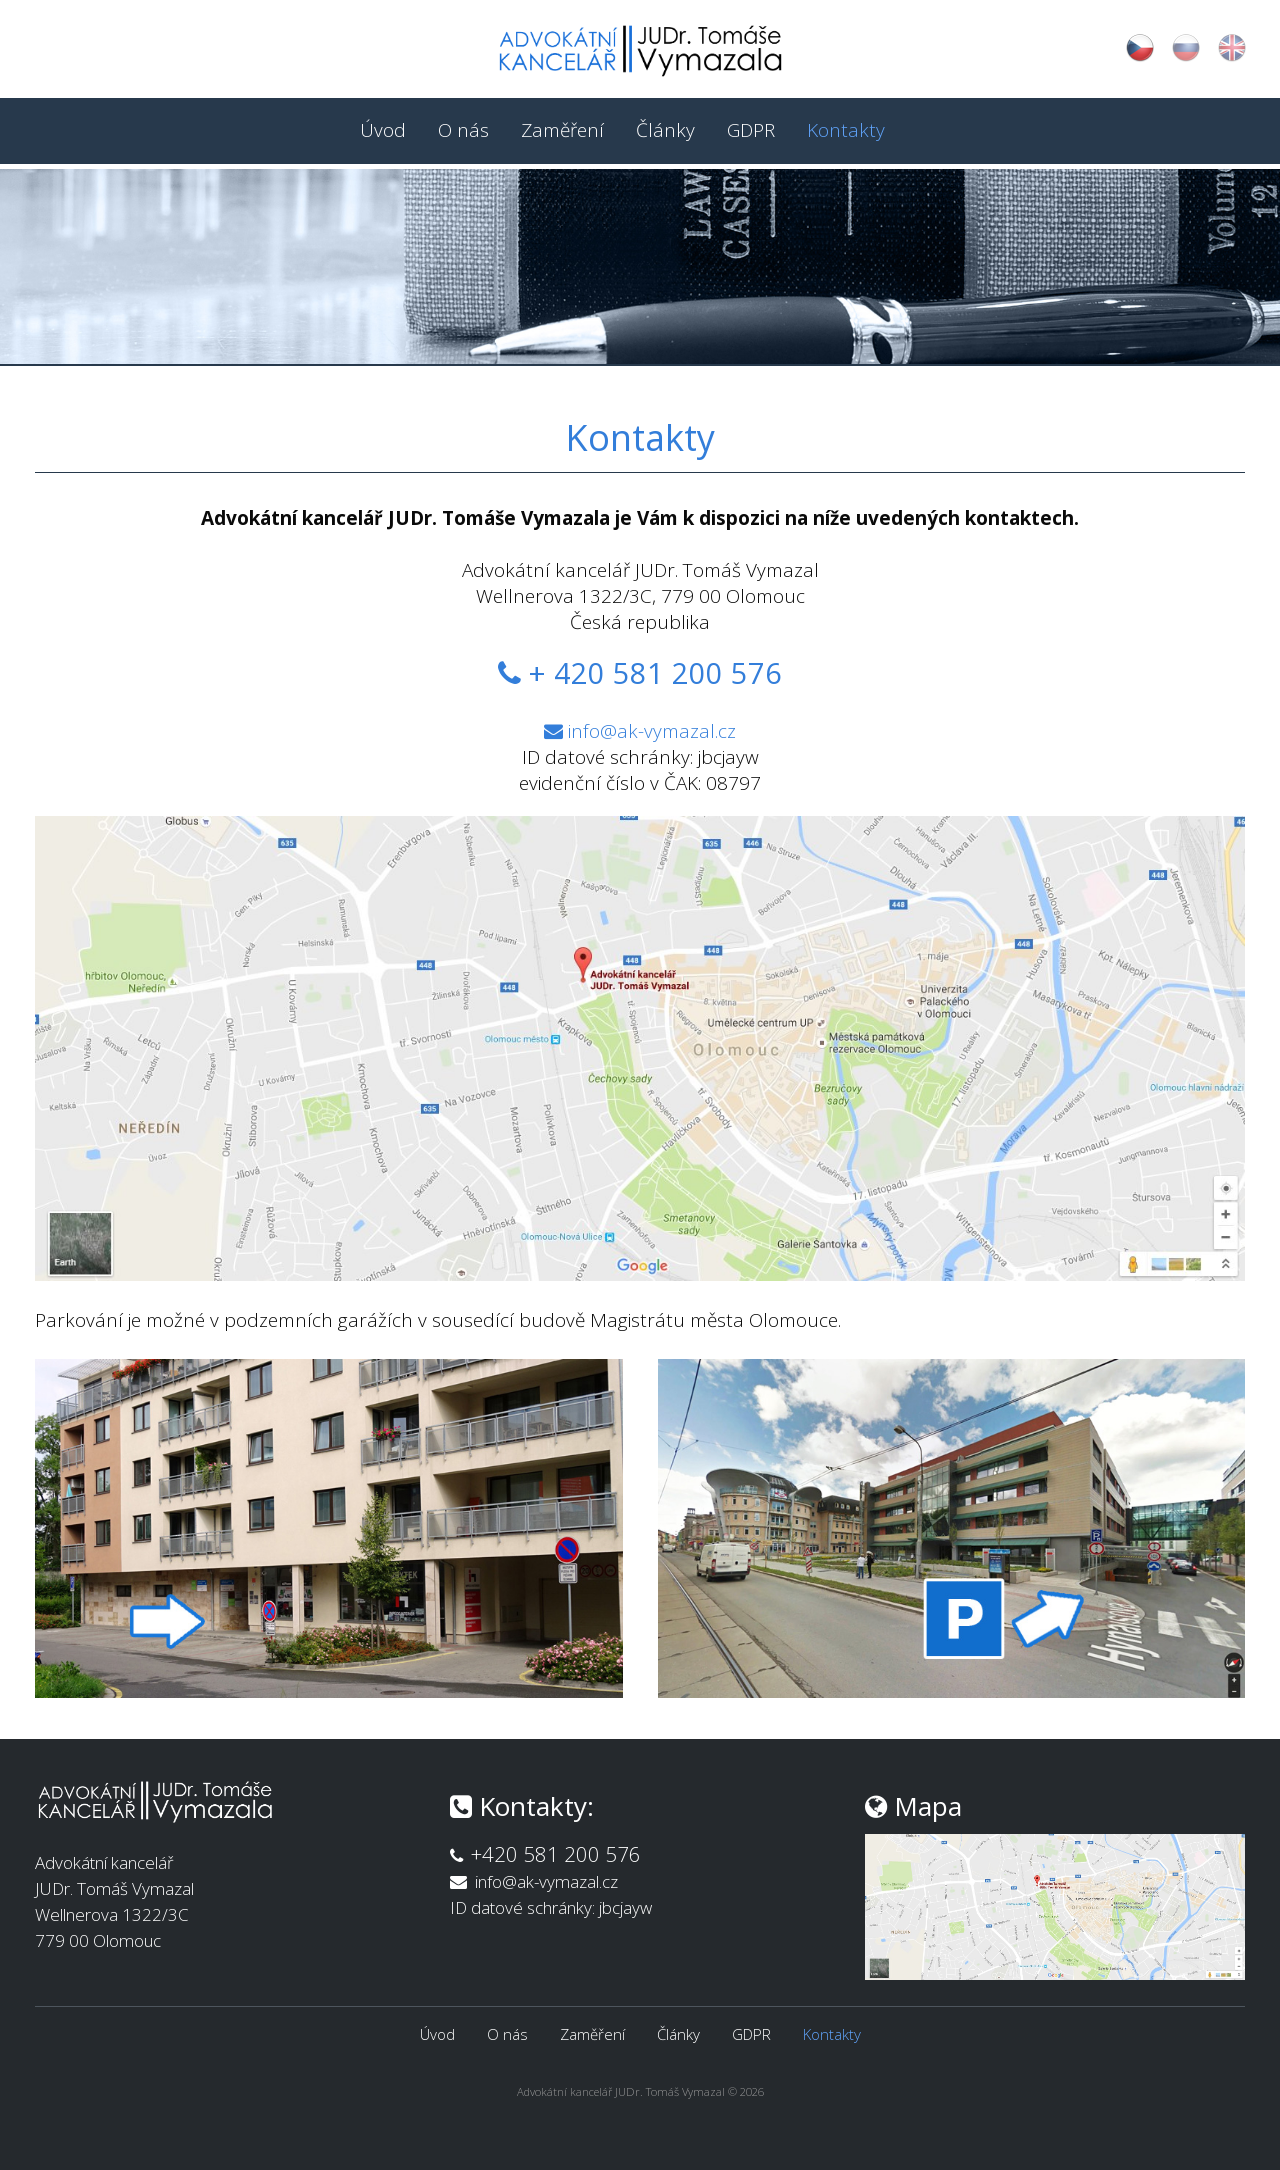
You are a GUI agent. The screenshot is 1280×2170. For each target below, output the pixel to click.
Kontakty (846, 130)
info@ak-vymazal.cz (652, 731)
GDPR (751, 130)
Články (665, 130)
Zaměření (562, 130)
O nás (463, 130)
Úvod (383, 130)
